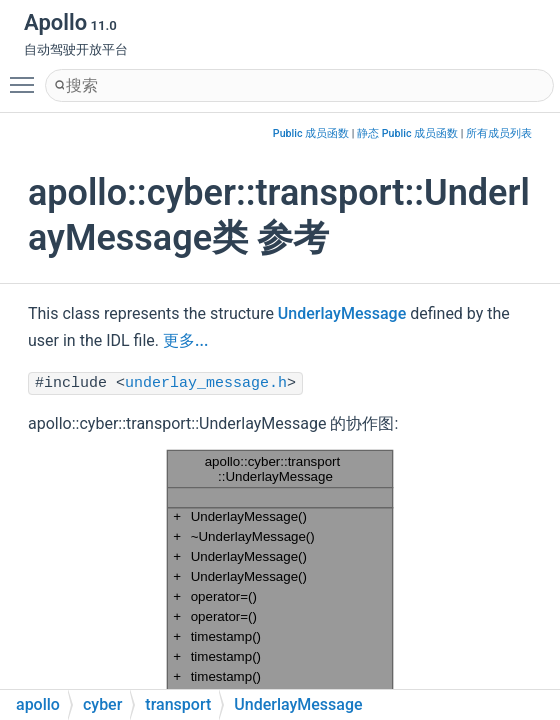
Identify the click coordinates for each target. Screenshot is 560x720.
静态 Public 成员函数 (407, 133)
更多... (185, 340)
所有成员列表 (499, 133)
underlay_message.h (206, 383)
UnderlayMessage (342, 313)
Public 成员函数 (311, 133)
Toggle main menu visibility (27, 76)
